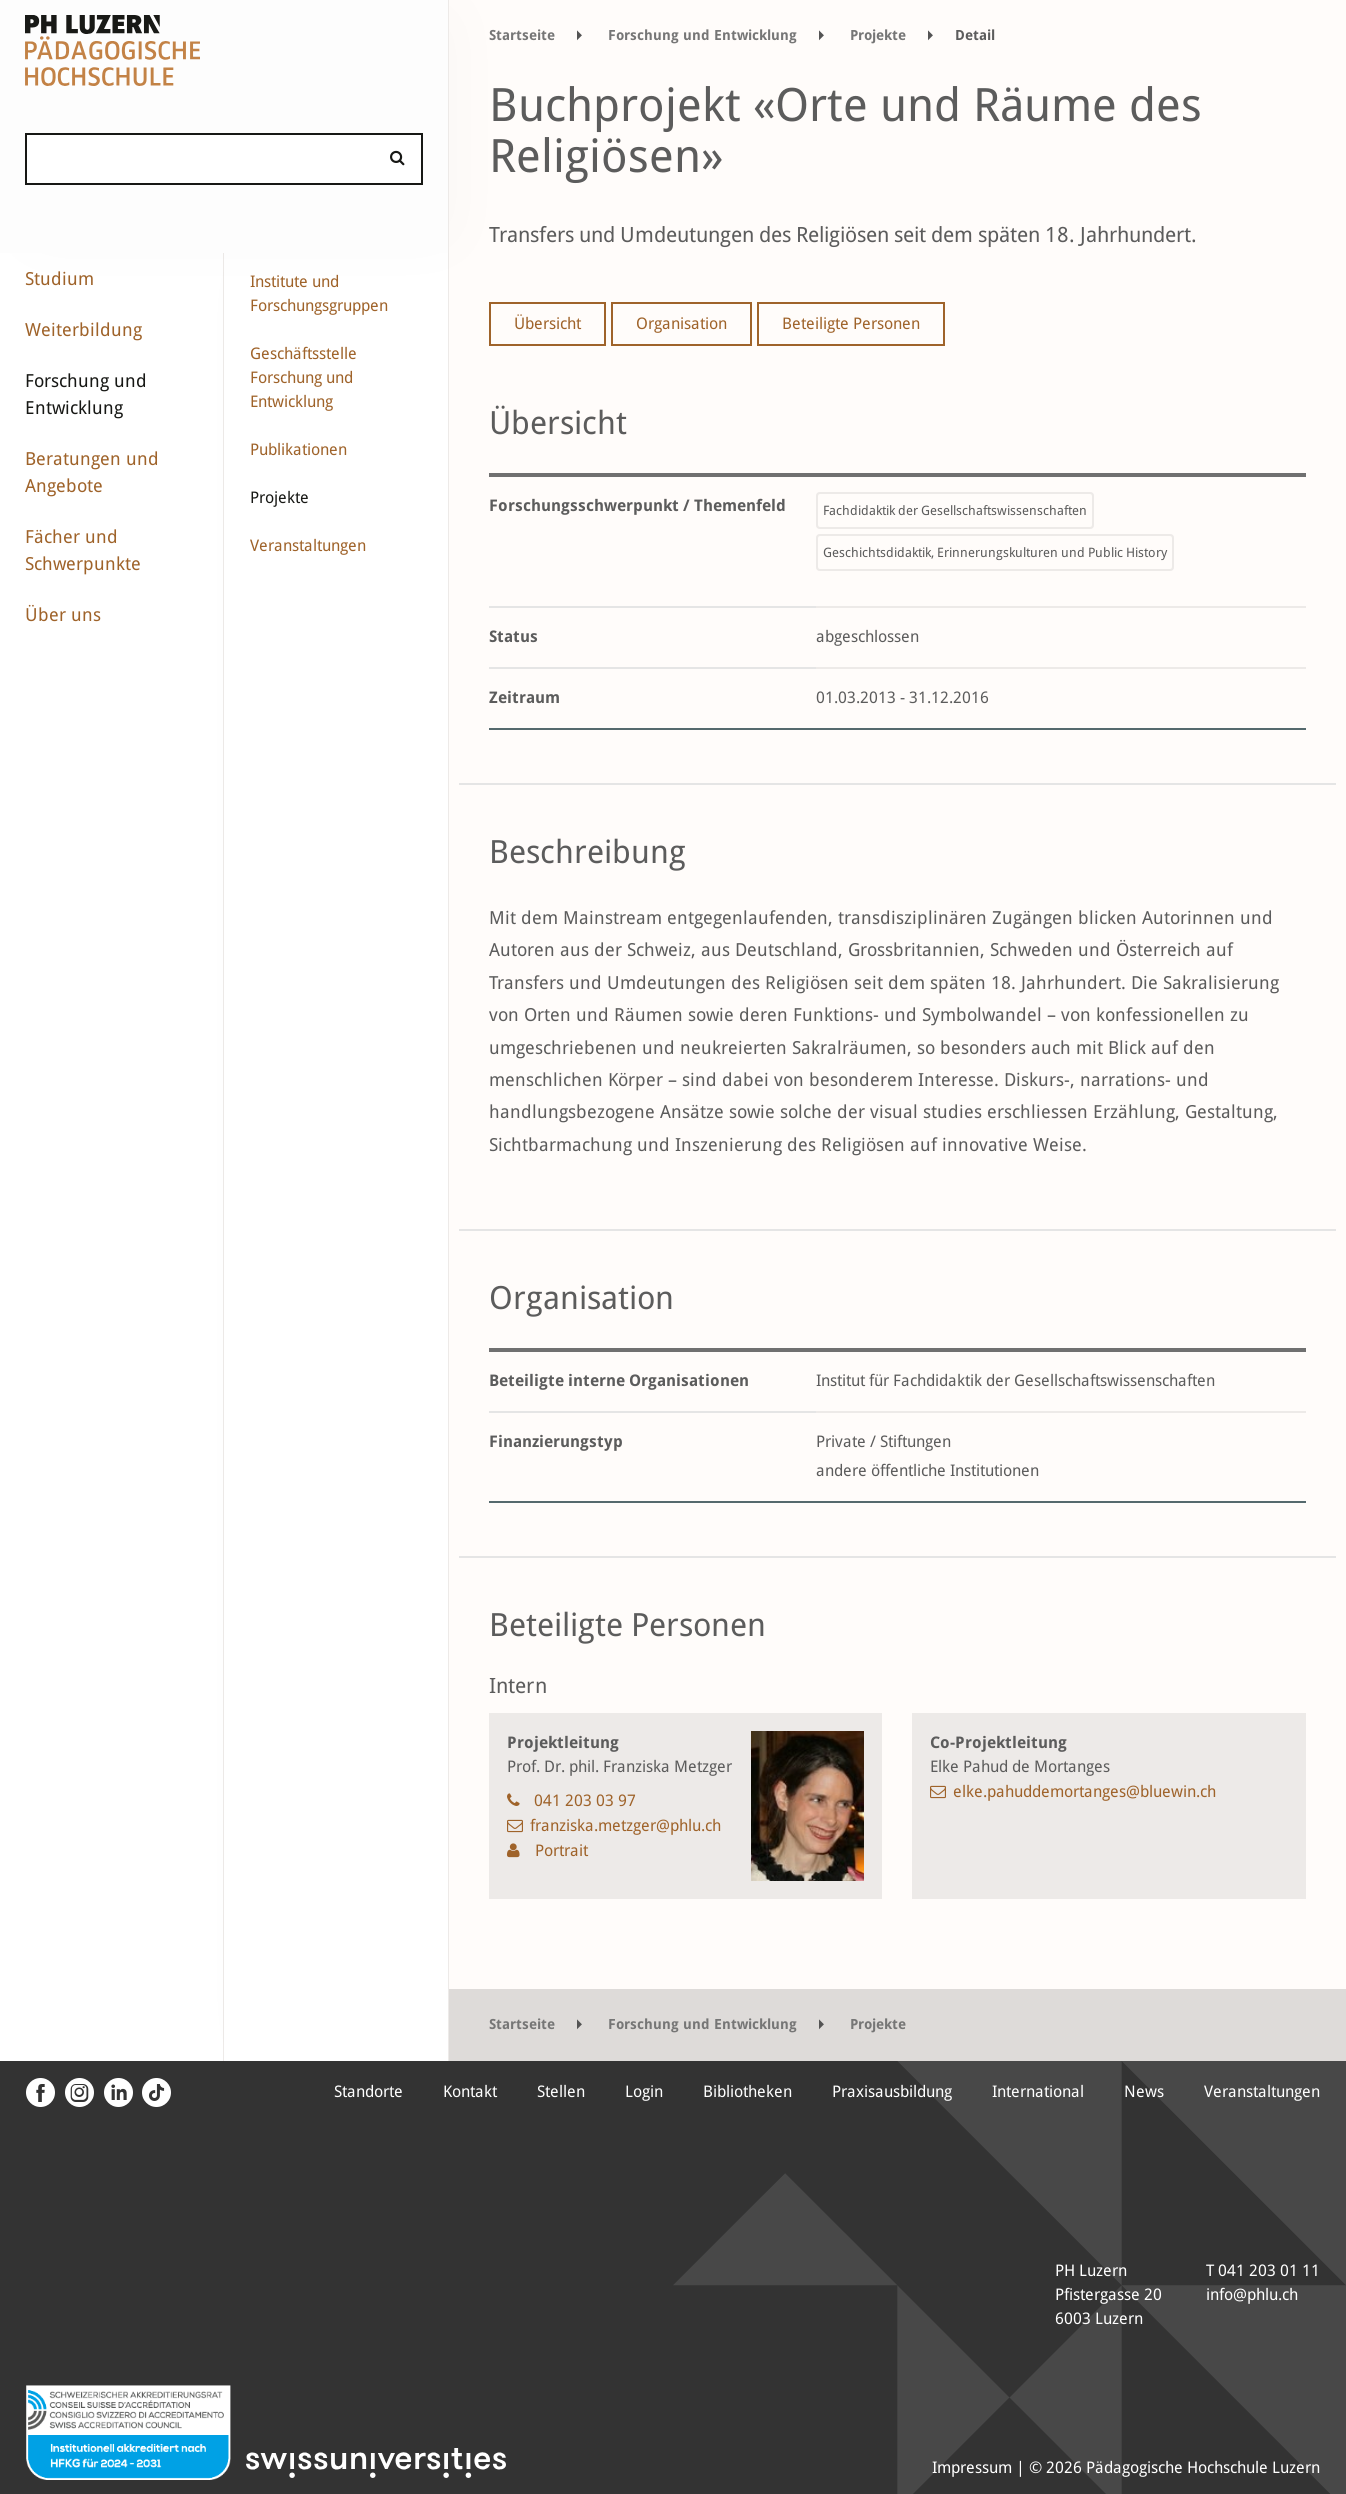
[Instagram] (76, 2093)
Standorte (368, 2091)
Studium (59, 278)
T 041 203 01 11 (1263, 2270)
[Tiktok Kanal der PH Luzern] (154, 2093)
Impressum (972, 2467)
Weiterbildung (83, 329)
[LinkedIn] (115, 2093)
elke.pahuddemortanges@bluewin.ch (1084, 1791)
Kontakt (470, 2091)
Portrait (559, 1850)
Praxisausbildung (892, 2091)
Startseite (522, 35)
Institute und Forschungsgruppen (319, 293)
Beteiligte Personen (851, 323)
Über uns (63, 614)
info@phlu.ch (1252, 2294)
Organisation (681, 323)
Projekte (279, 497)
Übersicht (547, 323)
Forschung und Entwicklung (86, 394)
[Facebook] (40, 2093)
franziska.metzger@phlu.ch (625, 1825)
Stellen (561, 2091)
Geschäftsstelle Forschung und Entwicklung (303, 377)
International (1038, 2091)
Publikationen (298, 449)
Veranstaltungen (308, 545)
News (1144, 2091)
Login (644, 2091)
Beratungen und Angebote (92, 472)
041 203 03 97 (585, 1800)
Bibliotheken (747, 2091)
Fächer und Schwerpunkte (83, 550)
